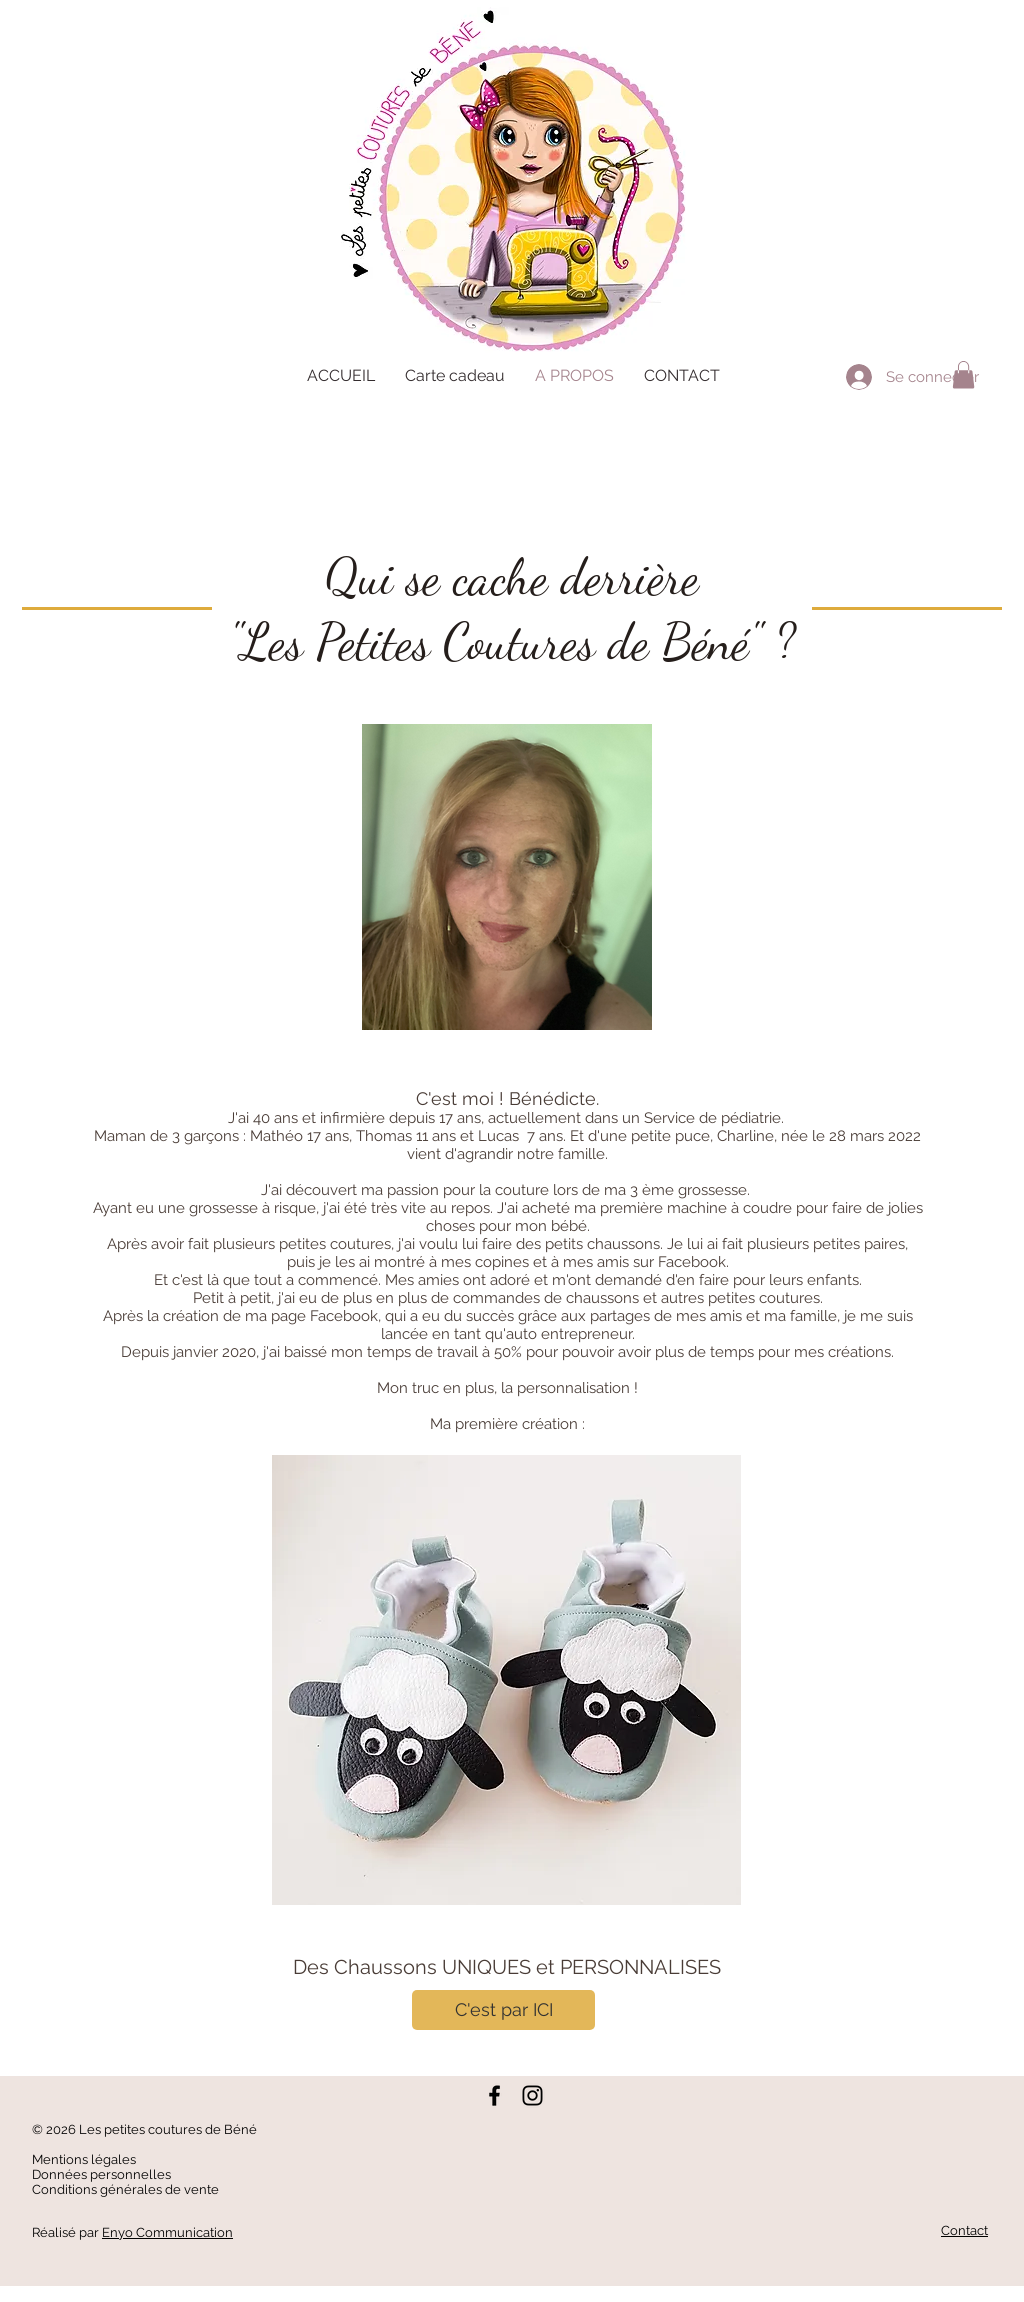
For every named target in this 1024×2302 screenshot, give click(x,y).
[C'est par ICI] (503, 2010)
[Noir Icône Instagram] (532, 2095)
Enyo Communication (167, 2232)
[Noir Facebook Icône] (494, 2095)
